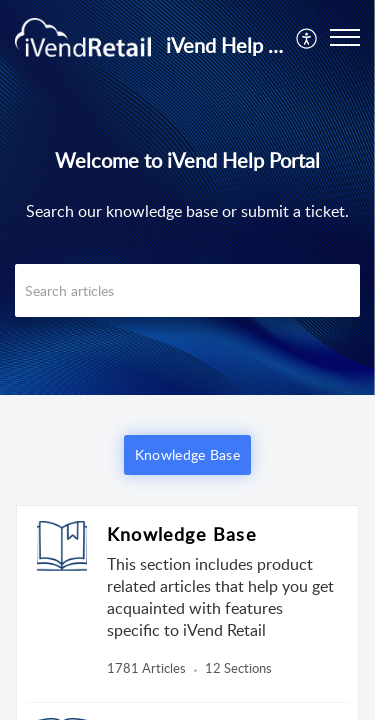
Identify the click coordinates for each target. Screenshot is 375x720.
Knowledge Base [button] (187, 454)
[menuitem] (307, 37)
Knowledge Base (182, 534)
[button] (345, 37)
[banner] (187, 197)
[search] (187, 290)
